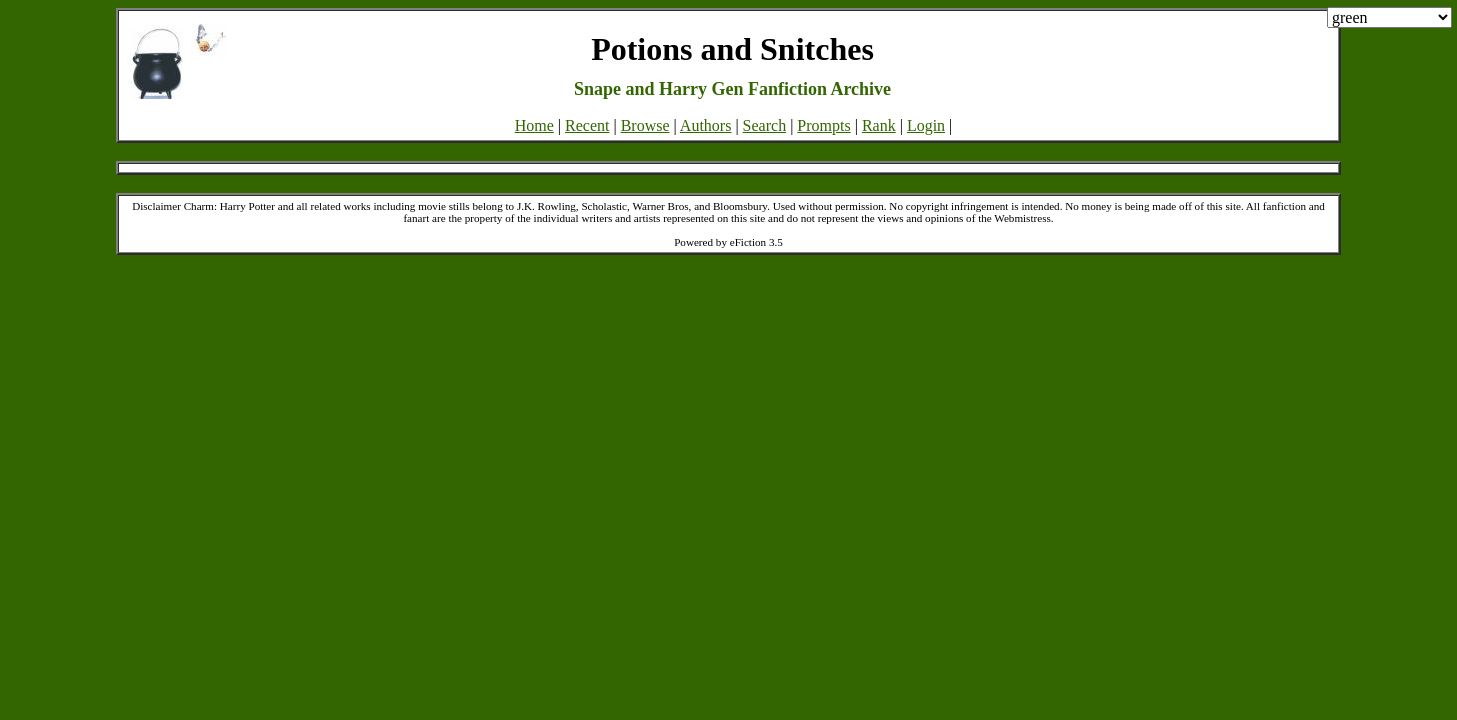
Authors (706, 125)
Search (765, 125)
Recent (587, 125)
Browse (645, 125)
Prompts (823, 125)
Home (534, 125)
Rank (879, 125)
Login (926, 125)
